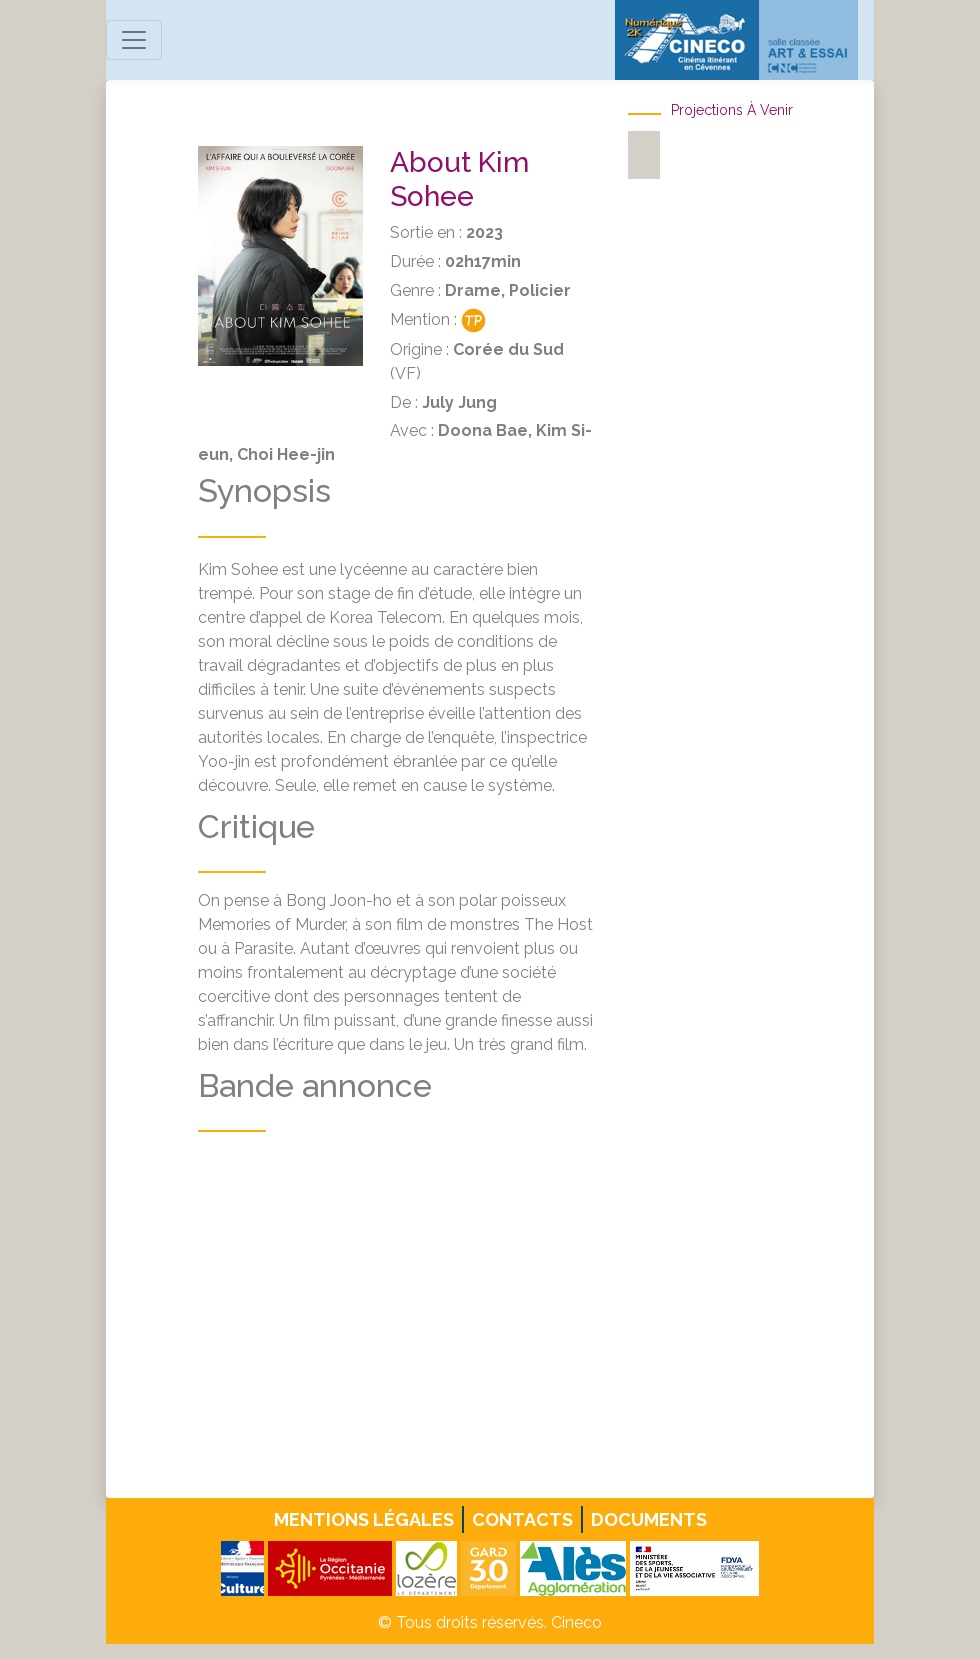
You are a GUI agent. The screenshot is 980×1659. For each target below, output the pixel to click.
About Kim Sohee (459, 179)
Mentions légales (364, 1519)
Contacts (522, 1519)
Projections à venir (732, 110)
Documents (649, 1519)
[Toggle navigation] (134, 40)
